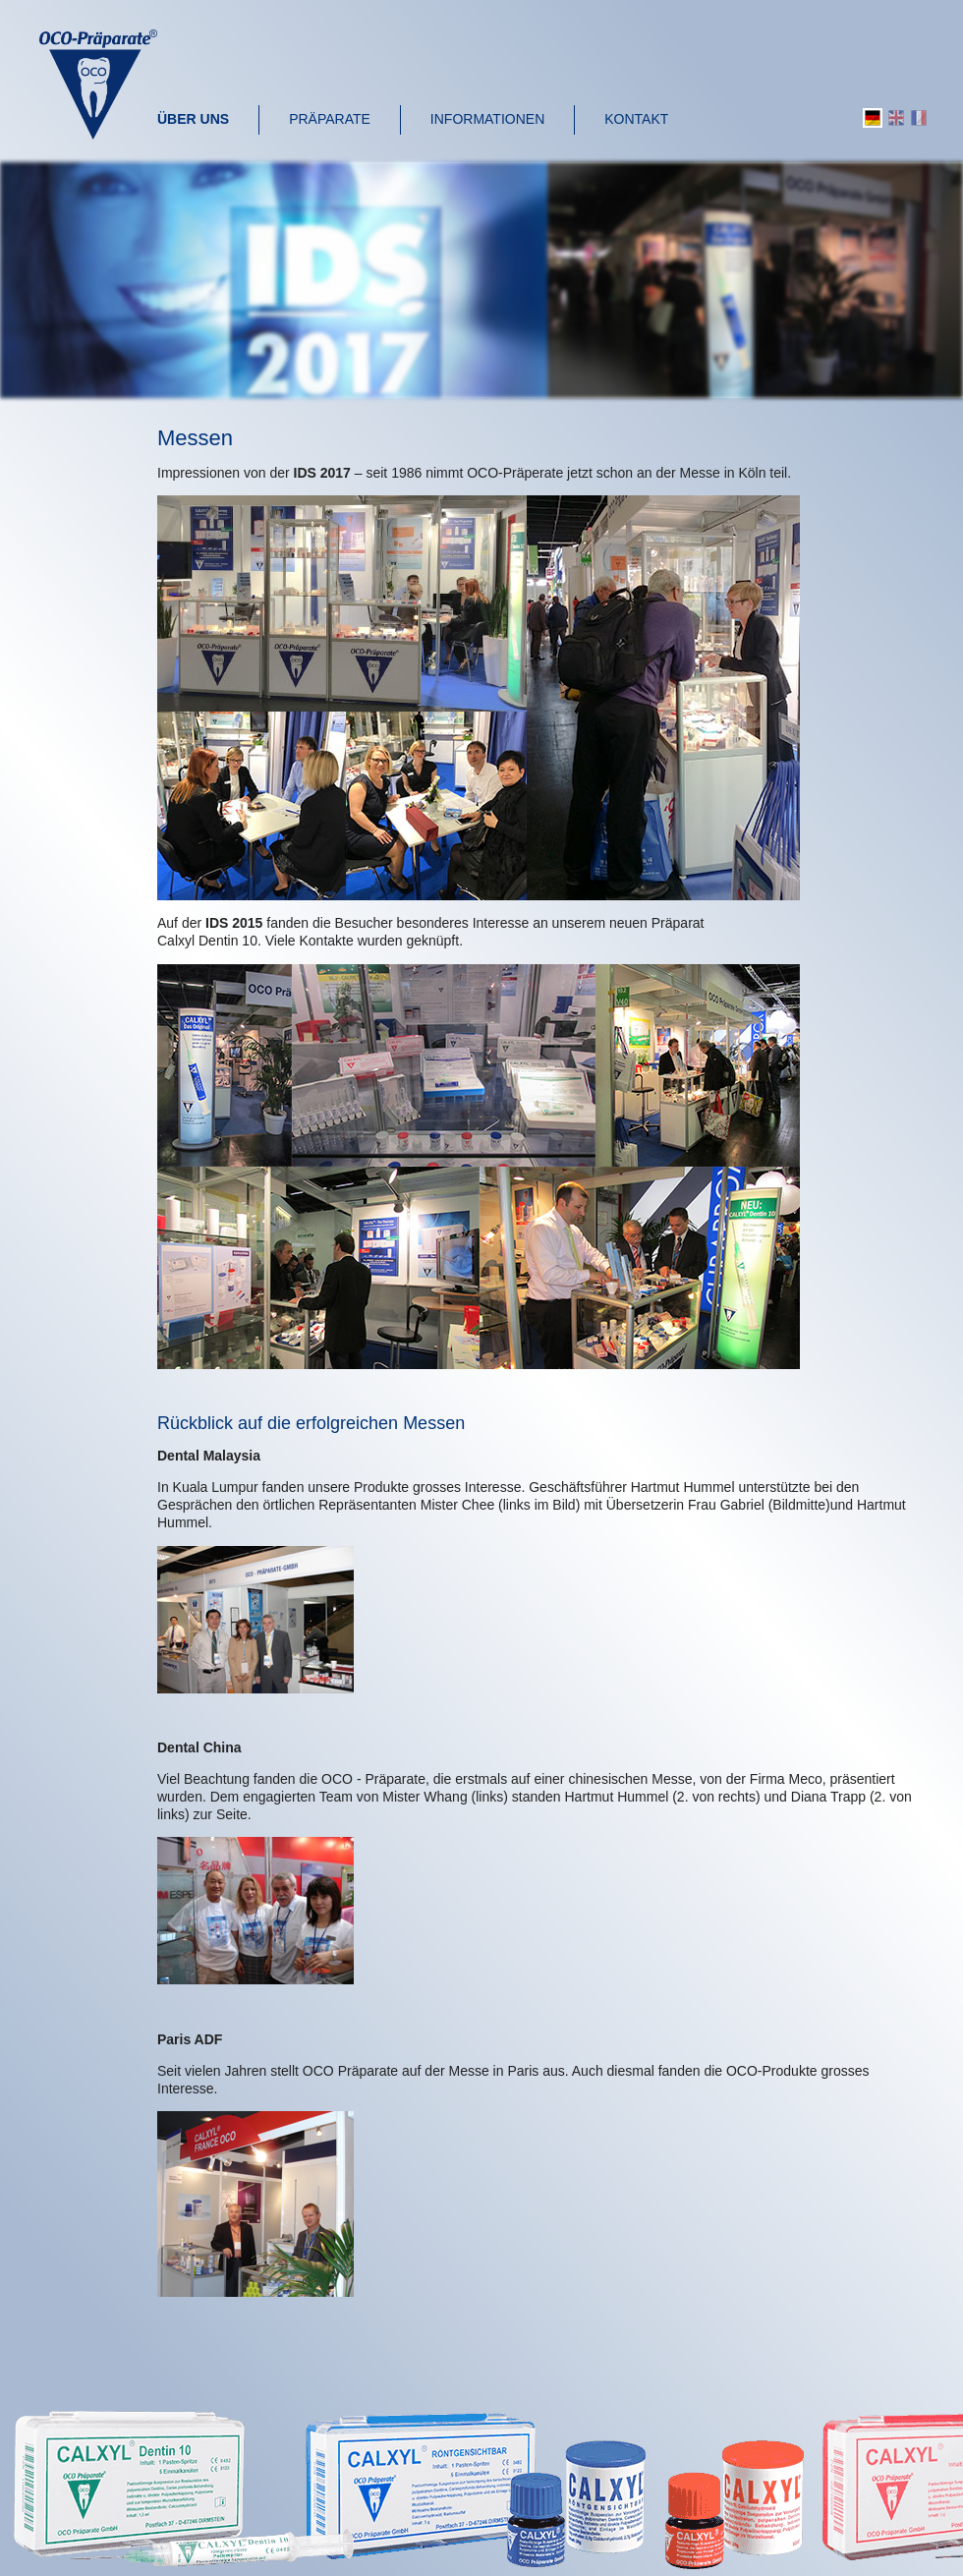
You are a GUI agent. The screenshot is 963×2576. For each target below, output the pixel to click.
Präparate (329, 119)
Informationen (487, 119)
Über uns (193, 119)
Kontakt (636, 119)
